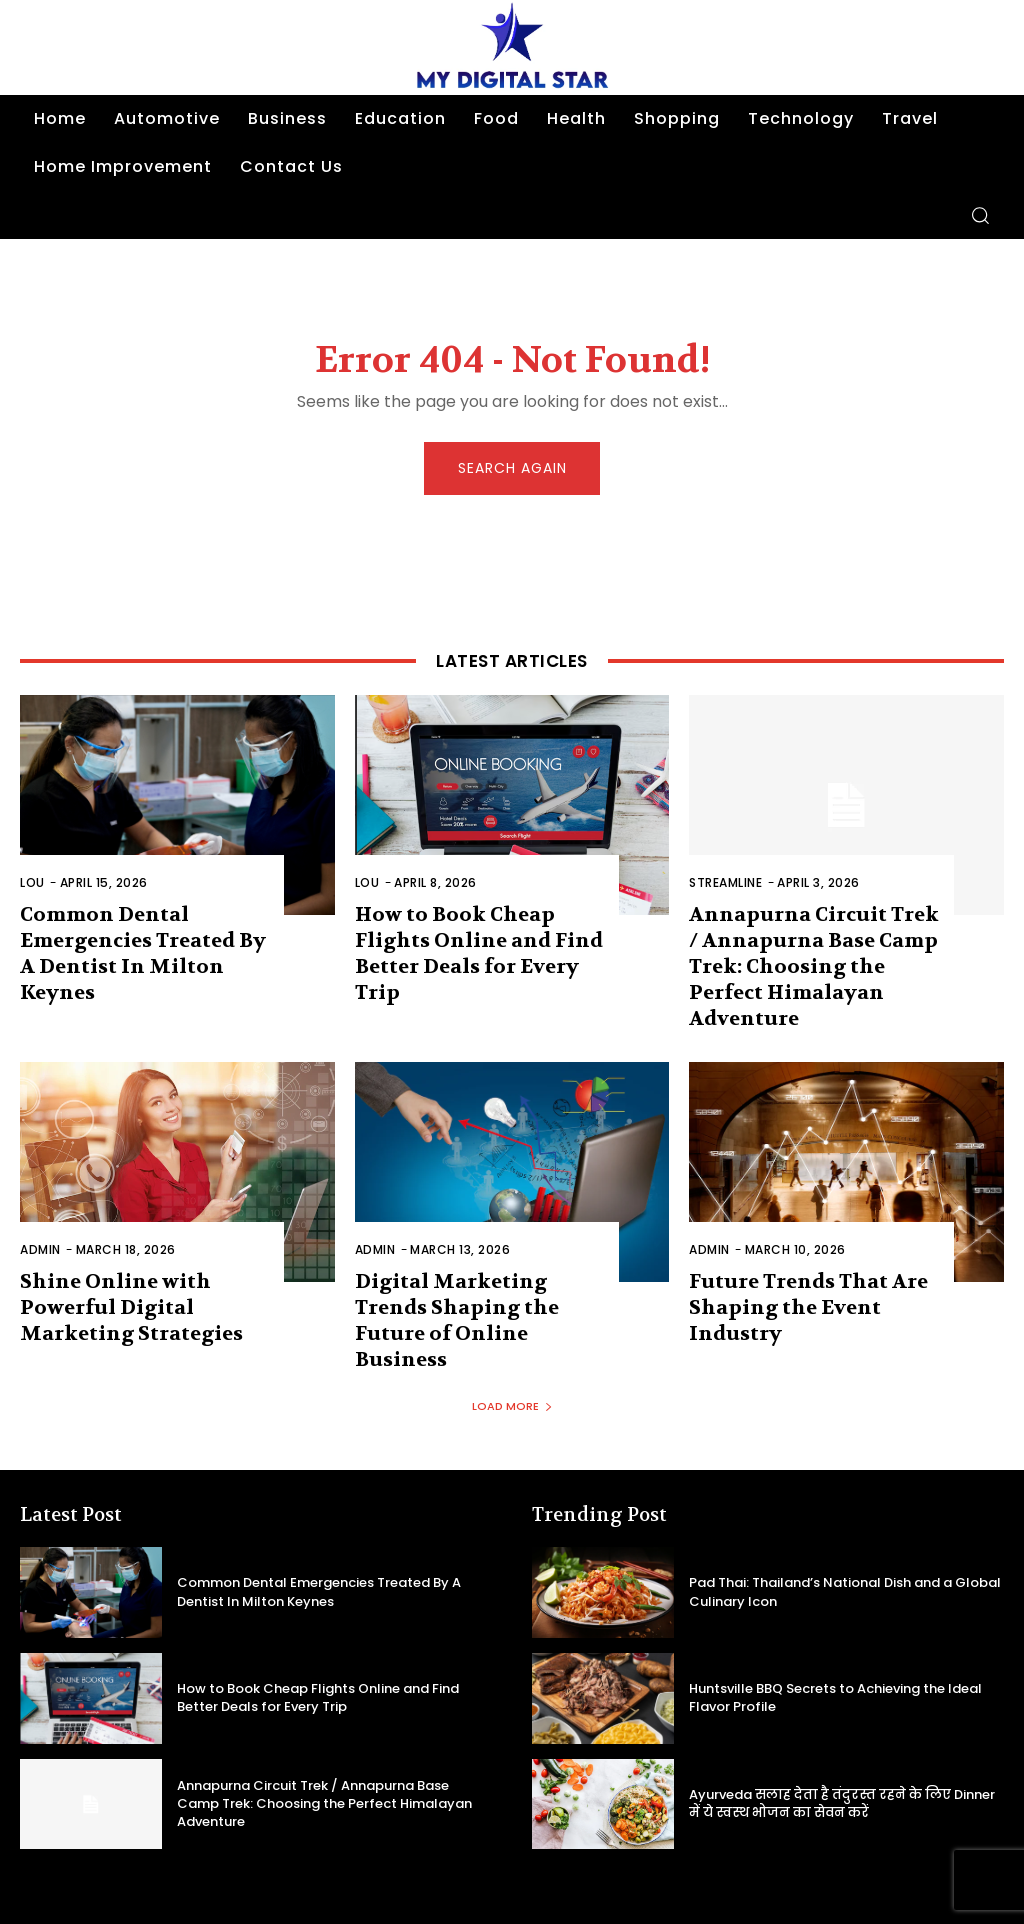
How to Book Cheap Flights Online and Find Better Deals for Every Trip (481, 939)
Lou (32, 884)
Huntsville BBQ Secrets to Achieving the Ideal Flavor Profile (828, 1629)
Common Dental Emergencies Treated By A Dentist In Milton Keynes (140, 939)
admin (40, 1215)
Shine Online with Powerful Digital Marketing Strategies (122, 1270)
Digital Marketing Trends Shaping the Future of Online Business (478, 1270)
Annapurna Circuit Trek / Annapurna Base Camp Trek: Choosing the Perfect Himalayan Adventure (812, 950)
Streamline (725, 884)
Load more (512, 1338)
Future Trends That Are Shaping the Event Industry (797, 1270)
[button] (980, 215)
